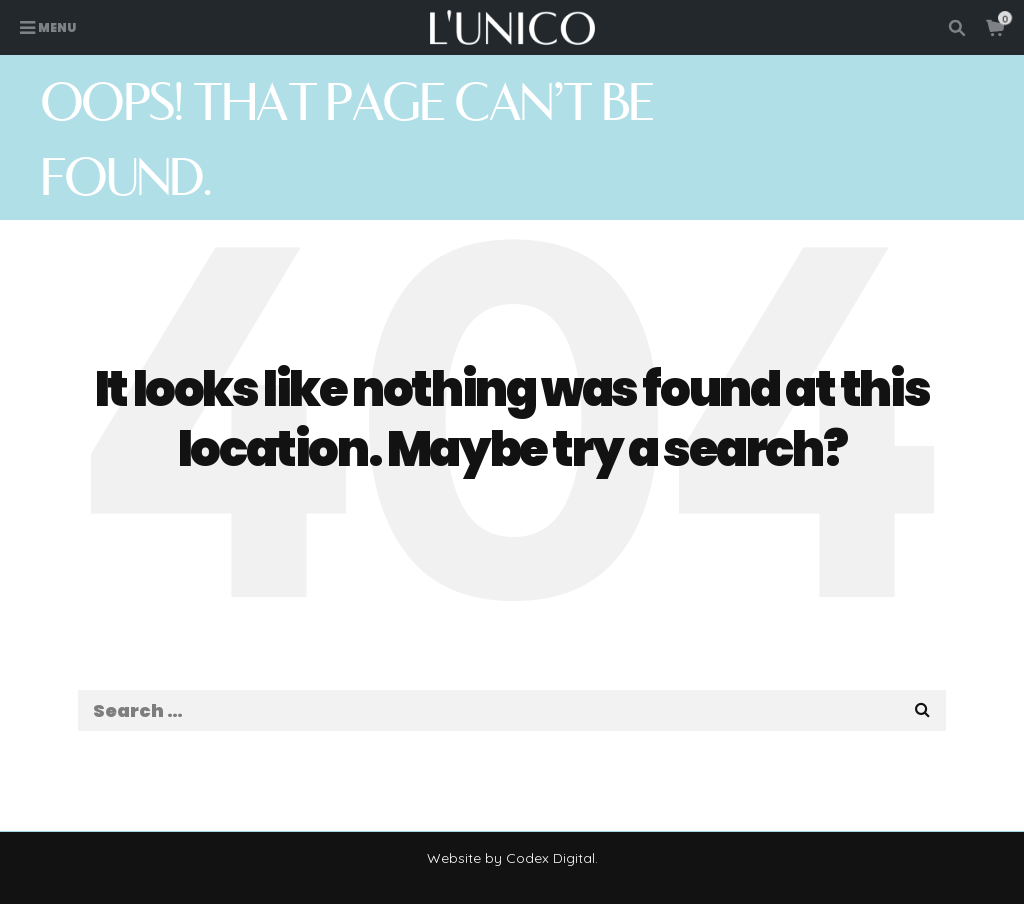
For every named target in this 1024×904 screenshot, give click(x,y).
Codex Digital (550, 858)
